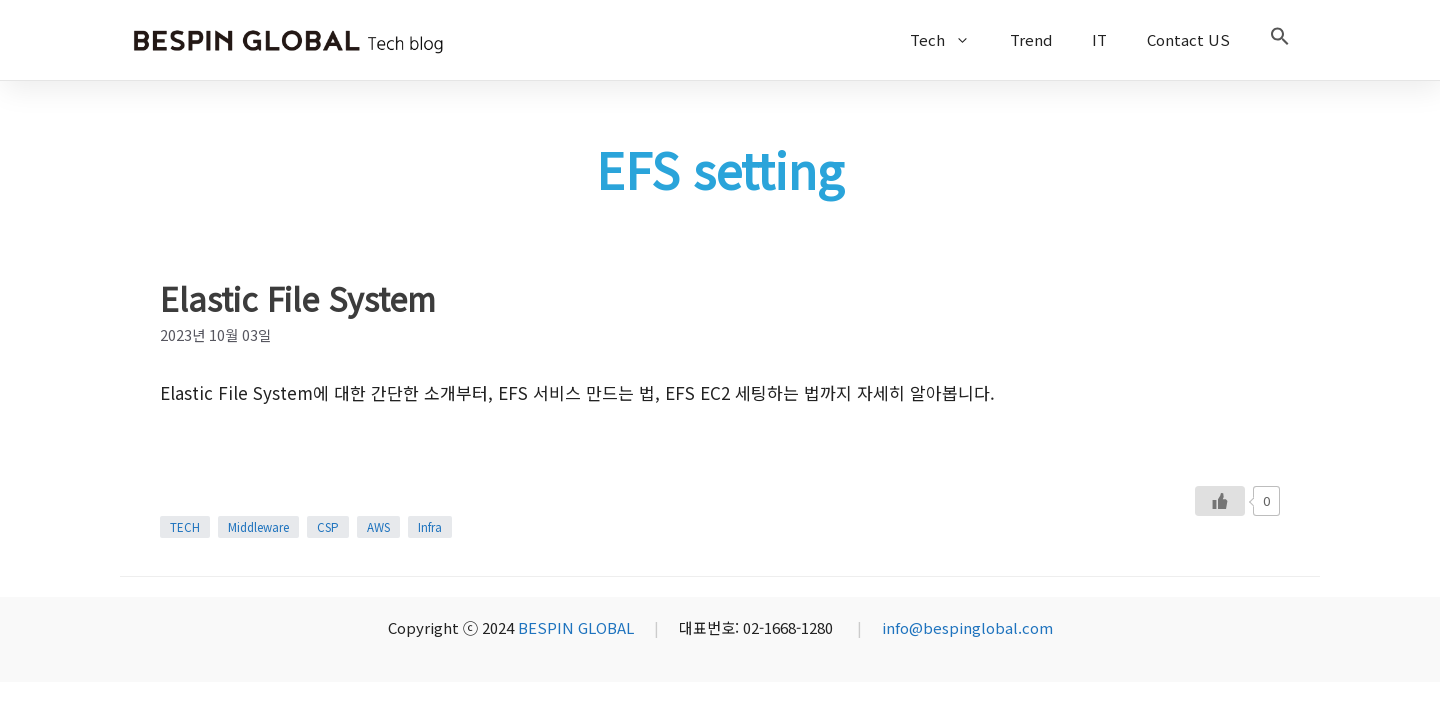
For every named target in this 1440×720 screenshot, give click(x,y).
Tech (950, 40)
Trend (1031, 39)
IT (1099, 39)
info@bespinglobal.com (967, 627)
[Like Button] (1220, 501)
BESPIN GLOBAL (576, 627)
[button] (1280, 40)
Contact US (1188, 39)
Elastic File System (298, 298)
